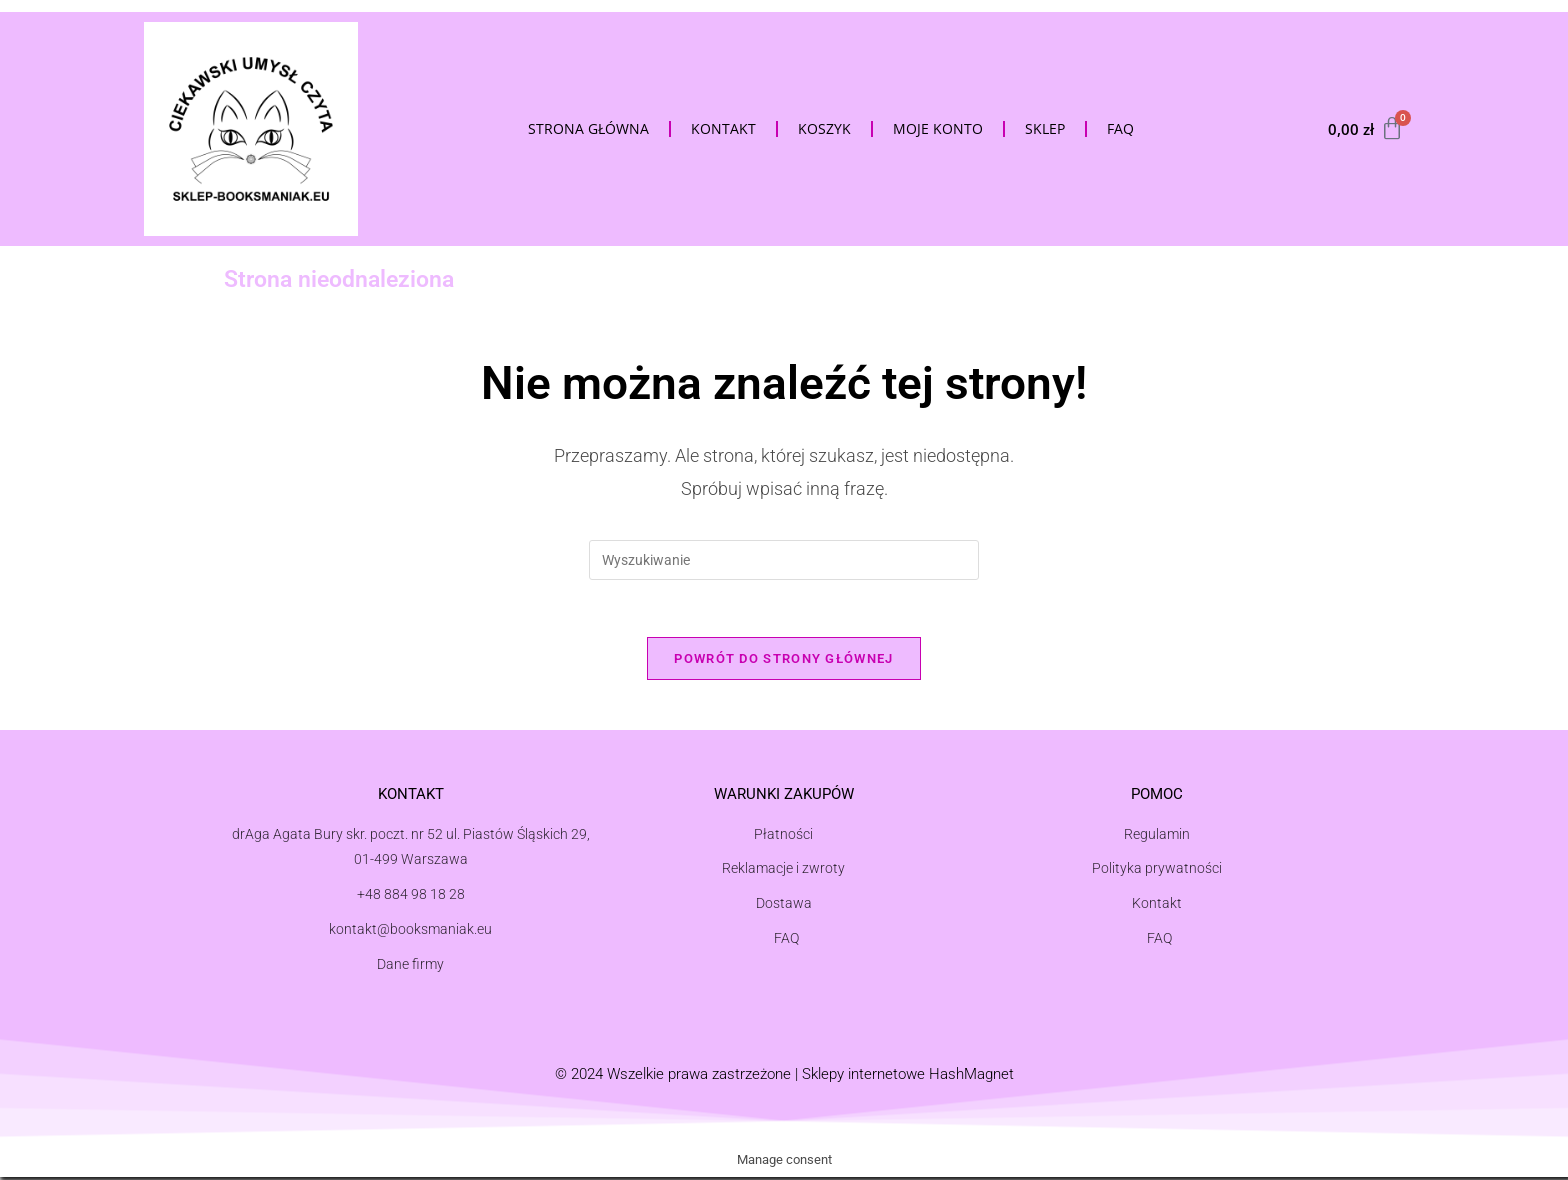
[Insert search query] (784, 560)
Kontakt (723, 128)
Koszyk (824, 128)
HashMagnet (971, 1078)
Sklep (1045, 128)
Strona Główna (588, 128)
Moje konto (938, 128)
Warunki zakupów (784, 797)
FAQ (1120, 128)
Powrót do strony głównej (783, 661)
